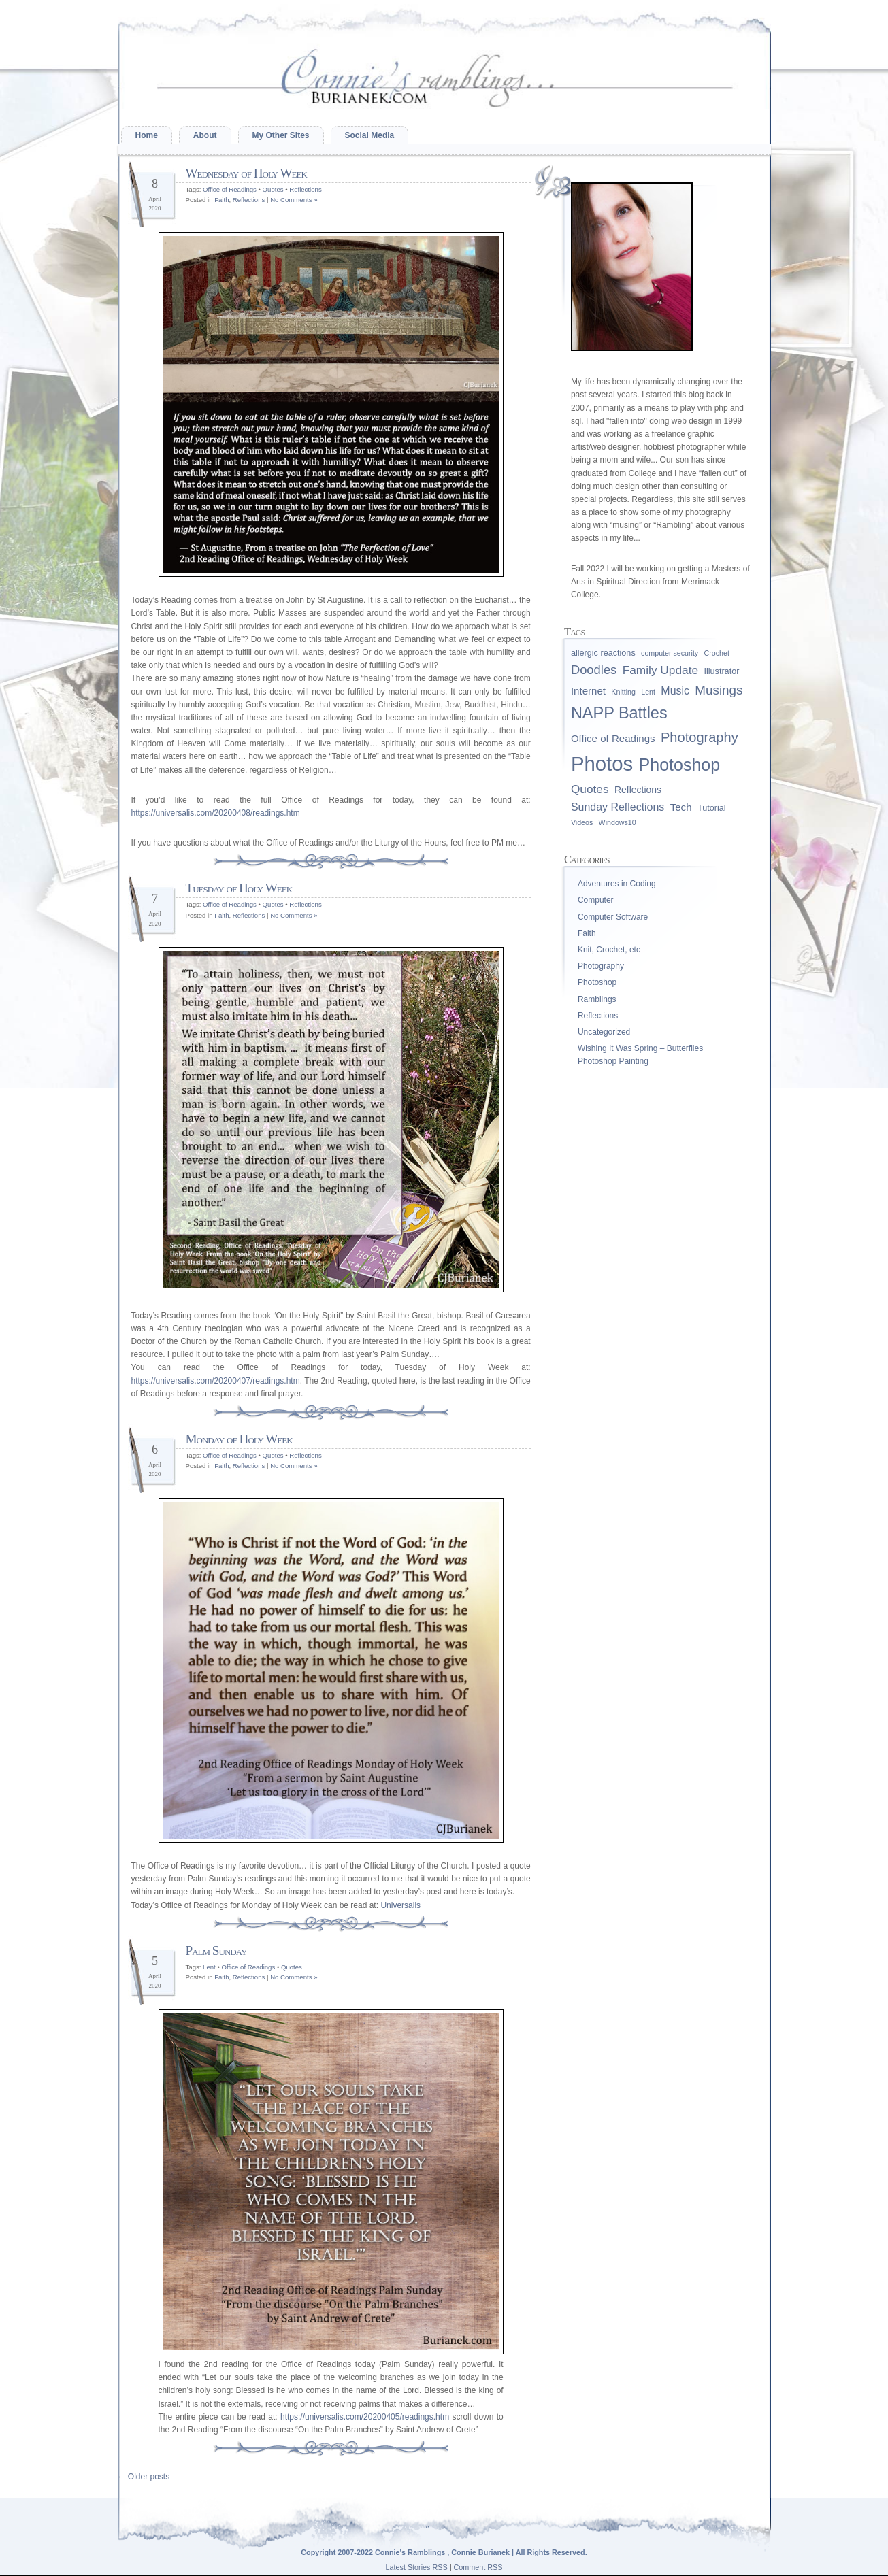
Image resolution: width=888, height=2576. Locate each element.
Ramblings (597, 999)
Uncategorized (604, 1032)
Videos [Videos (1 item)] (582, 822)
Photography (601, 966)
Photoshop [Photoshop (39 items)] (680, 764)
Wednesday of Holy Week (246, 173)
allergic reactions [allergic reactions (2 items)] (603, 653)
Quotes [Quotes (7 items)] (590, 789)
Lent (209, 1967)
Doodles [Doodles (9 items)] (593, 670)
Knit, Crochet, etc (609, 949)
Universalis (400, 1905)
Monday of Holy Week (239, 1439)
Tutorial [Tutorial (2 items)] (711, 808)
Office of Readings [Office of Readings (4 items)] (613, 738)
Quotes (273, 189)
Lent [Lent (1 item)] (648, 692)
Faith (221, 199)
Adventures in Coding (617, 883)
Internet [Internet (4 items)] (588, 691)
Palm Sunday (216, 1950)
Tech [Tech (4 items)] (681, 807)
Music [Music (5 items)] (675, 691)
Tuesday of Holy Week (239, 888)
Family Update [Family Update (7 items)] (660, 670)
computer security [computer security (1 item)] (669, 653)
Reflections (305, 189)
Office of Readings (230, 189)
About (205, 135)
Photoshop (597, 982)
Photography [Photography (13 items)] (699, 737)
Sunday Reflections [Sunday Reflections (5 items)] (617, 807)
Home (146, 135)
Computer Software (613, 917)
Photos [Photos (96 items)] (602, 763)
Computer (596, 900)
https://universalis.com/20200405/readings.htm (364, 2417)
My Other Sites (281, 135)
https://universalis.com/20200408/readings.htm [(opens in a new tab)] (215, 813)
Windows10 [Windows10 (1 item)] (617, 822)
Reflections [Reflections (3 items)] (637, 789)
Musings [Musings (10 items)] (718, 690)
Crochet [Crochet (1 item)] (716, 653)
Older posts (144, 2476)
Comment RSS (478, 2567)
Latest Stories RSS (416, 2567)
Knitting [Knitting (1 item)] (623, 692)
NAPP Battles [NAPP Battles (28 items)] (619, 713)
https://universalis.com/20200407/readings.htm (215, 1381)
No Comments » (293, 199)
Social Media (370, 135)
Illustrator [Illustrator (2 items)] (721, 671)
